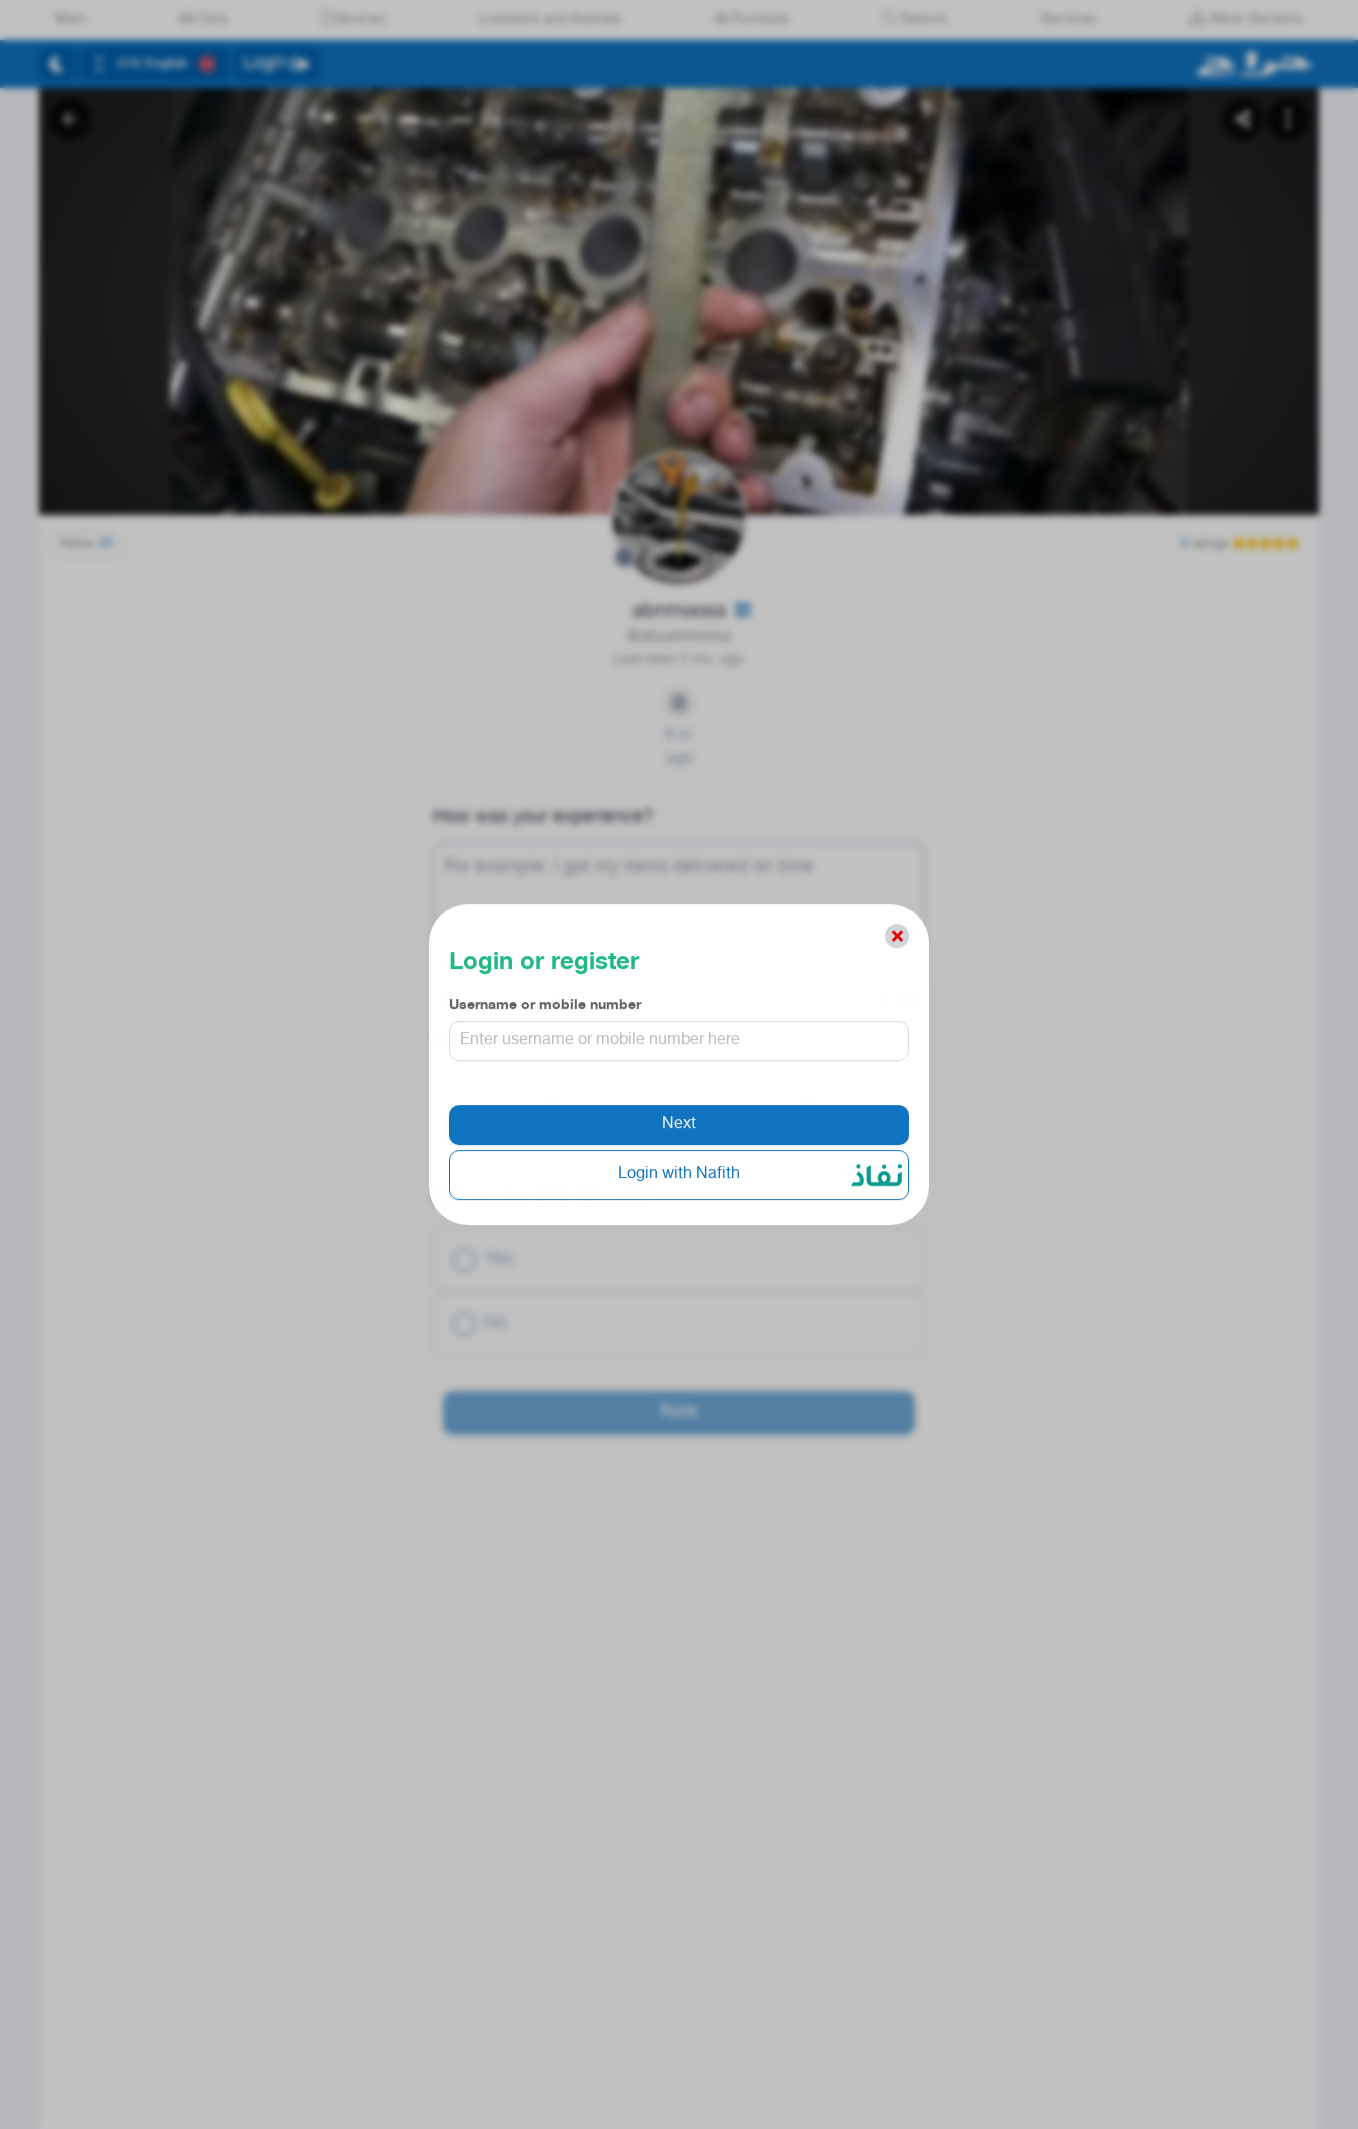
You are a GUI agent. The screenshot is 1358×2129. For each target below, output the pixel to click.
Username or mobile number (545, 1013)
